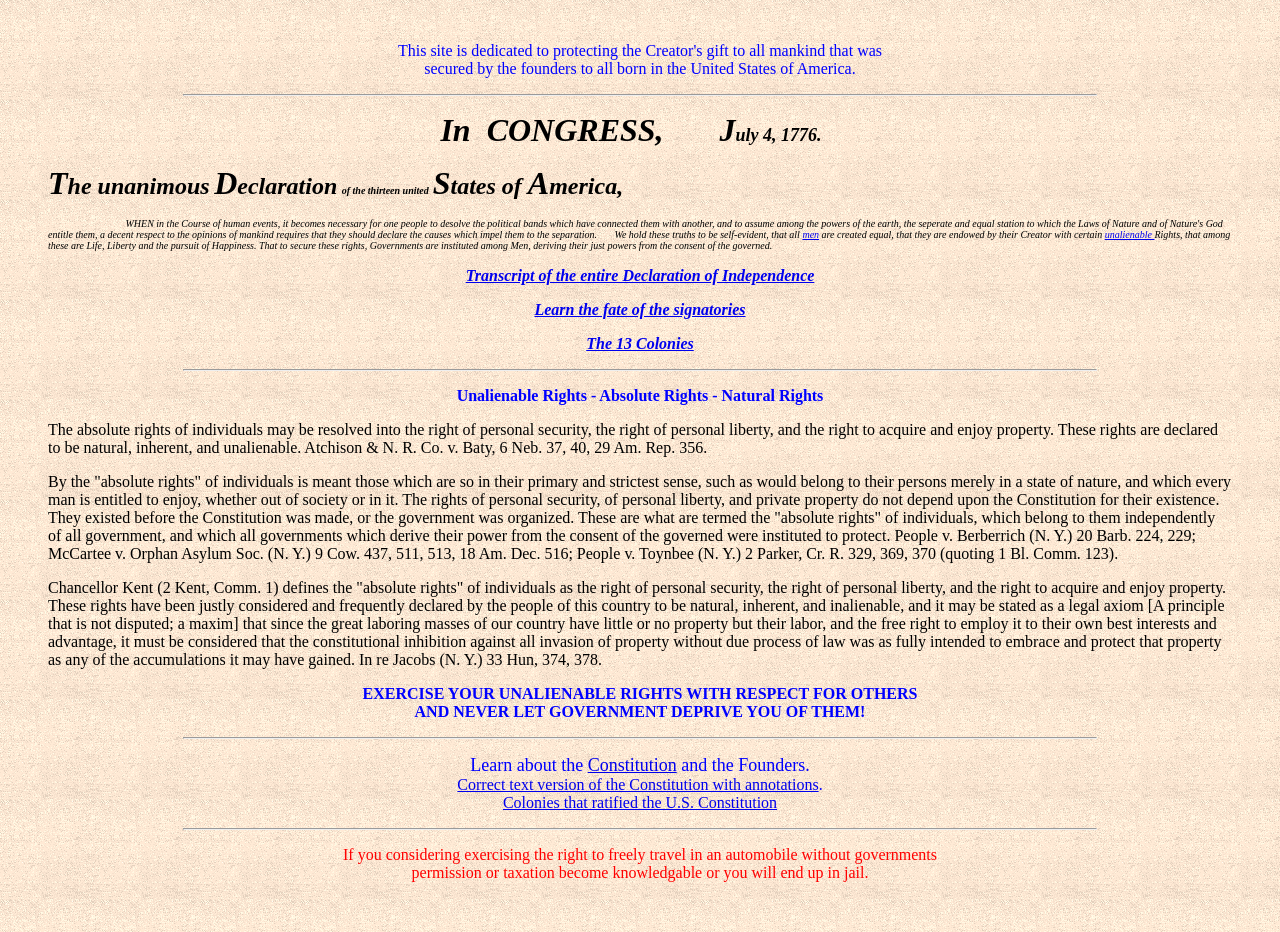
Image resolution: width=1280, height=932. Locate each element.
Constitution (632, 765)
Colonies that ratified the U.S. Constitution (640, 802)
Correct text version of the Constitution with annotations (637, 784)
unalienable (1130, 234)
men (810, 234)
